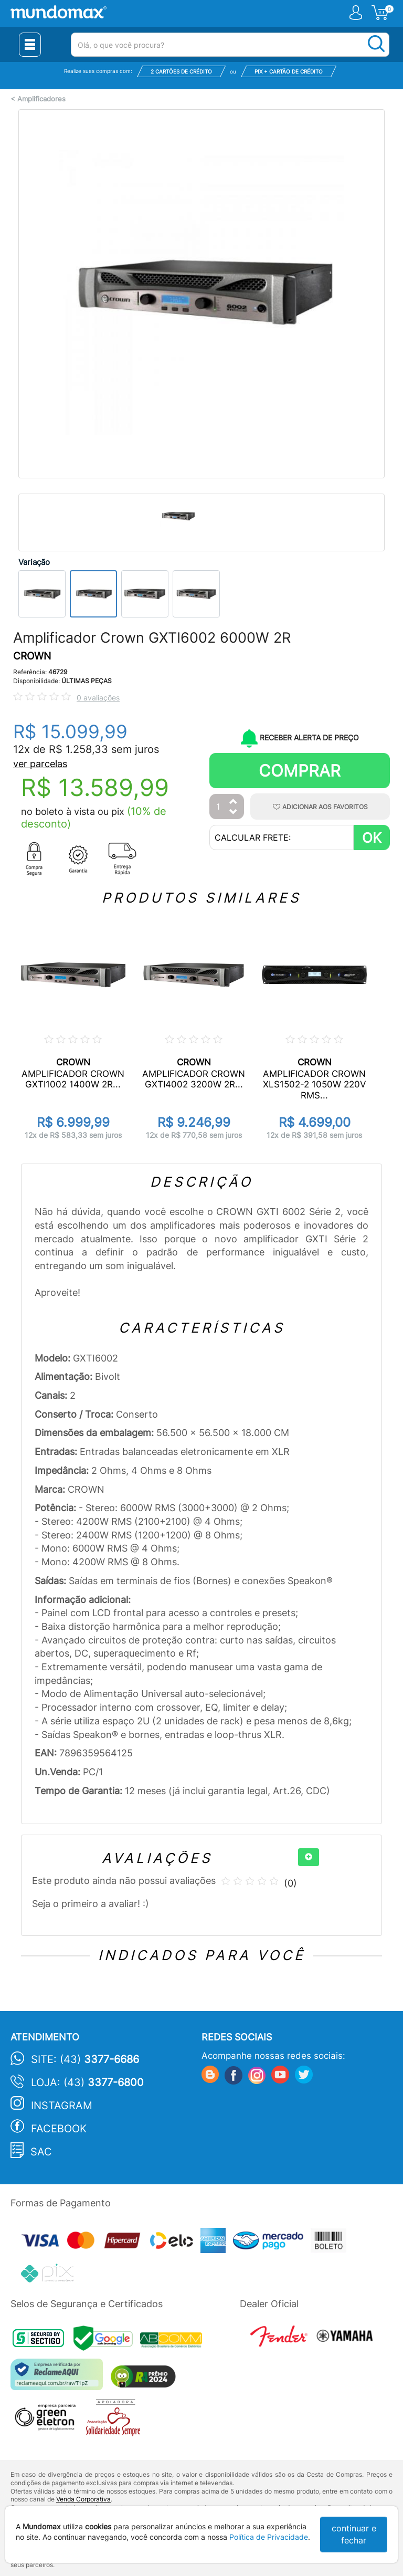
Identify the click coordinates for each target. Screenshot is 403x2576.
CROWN (32, 656)
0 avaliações (98, 697)
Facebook (59, 2128)
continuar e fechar (354, 2534)
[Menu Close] (30, 45)
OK (371, 838)
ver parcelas (40, 763)
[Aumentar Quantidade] (233, 802)
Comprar (300, 770)
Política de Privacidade (268, 2536)
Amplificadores (41, 99)
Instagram (61, 2105)
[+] (308, 1857)
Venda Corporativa (83, 2499)
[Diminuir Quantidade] (233, 812)
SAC (41, 2151)
